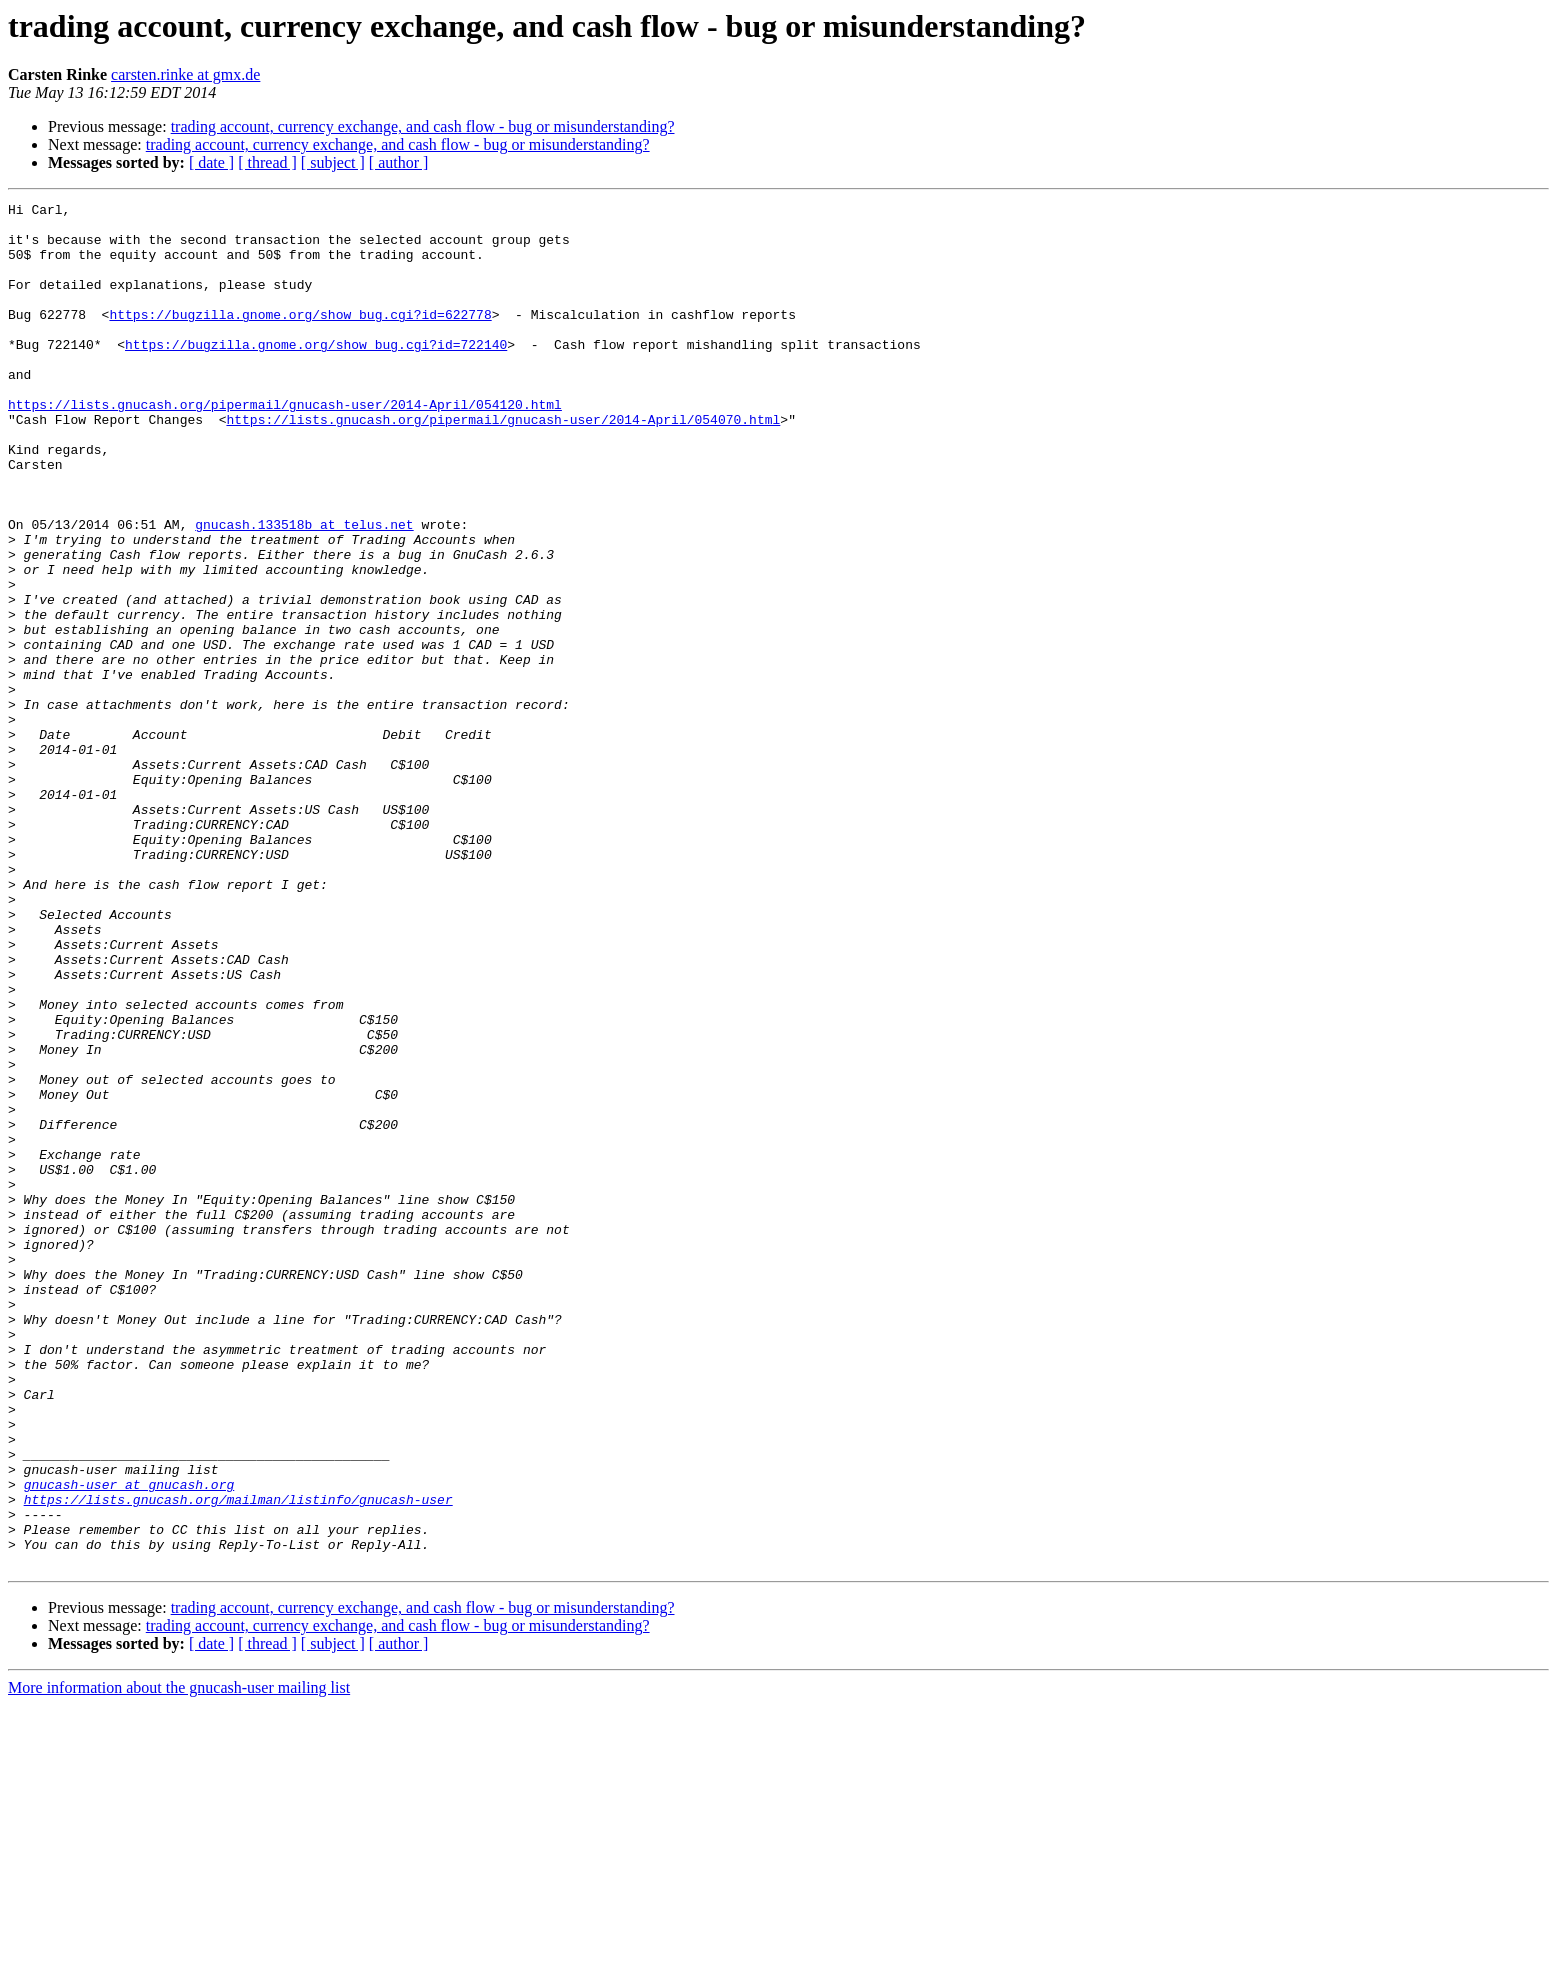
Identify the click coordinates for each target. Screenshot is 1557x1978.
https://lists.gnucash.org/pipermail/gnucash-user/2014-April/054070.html (503, 464)
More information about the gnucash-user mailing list (179, 1960)
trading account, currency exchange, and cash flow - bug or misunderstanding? (423, 126)
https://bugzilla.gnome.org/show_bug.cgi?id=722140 (316, 374)
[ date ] (211, 162)
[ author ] (399, 162)
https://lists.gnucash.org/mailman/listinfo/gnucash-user (238, 1760)
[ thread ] (267, 162)
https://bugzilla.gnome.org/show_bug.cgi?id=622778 (300, 338)
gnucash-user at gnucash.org (129, 1742)
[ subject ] (333, 162)
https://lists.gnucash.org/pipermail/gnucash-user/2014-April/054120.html (285, 446)
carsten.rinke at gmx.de (185, 74)
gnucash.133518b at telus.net (304, 590)
